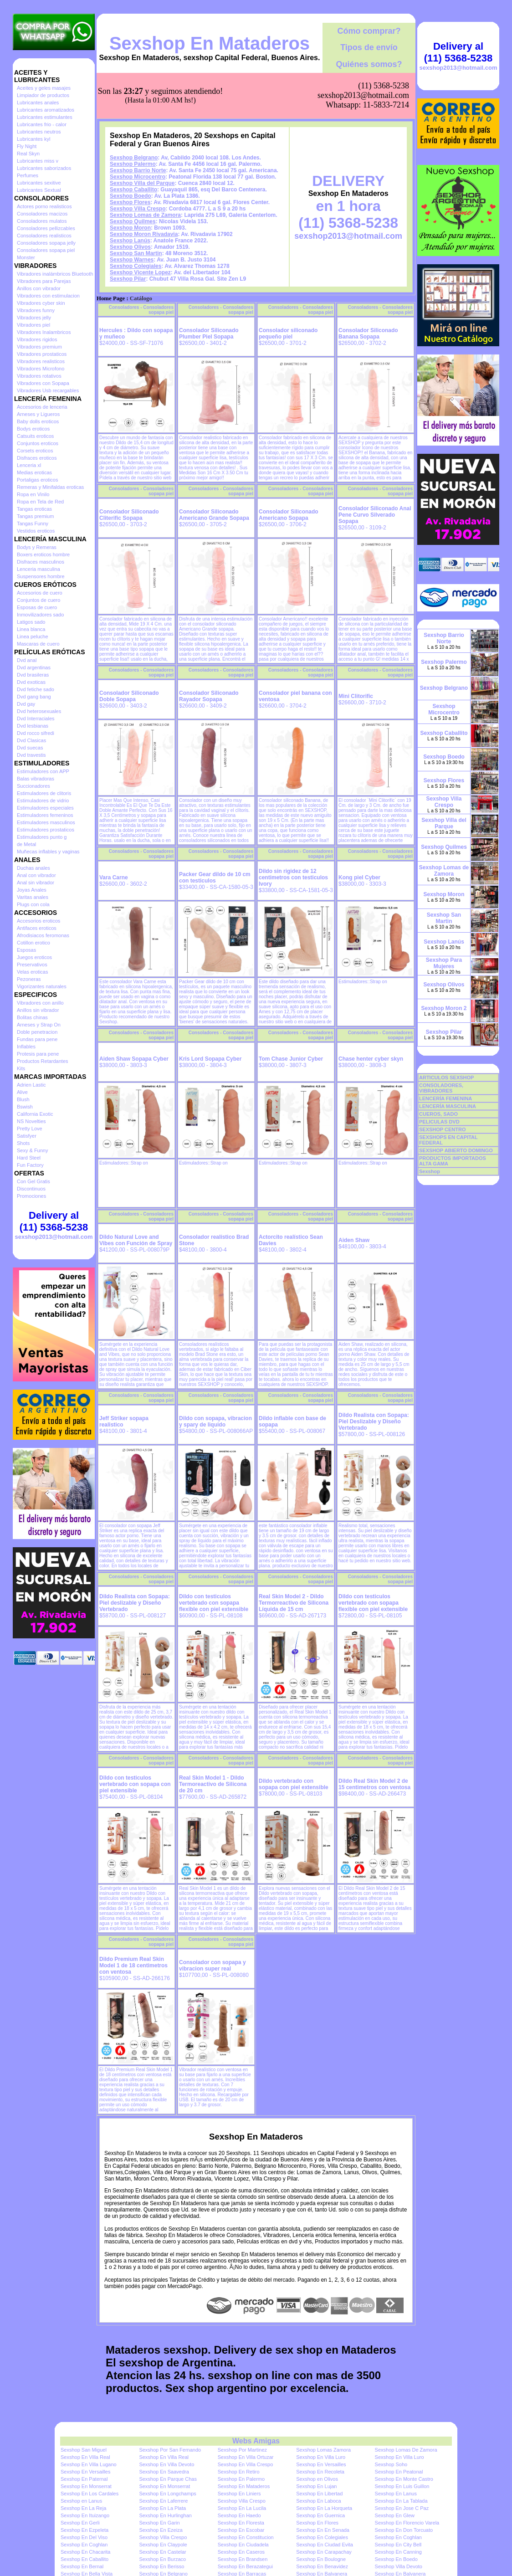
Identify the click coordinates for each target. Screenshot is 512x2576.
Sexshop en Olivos (317, 2479)
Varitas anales (32, 897)
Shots (23, 1143)
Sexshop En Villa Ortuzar (246, 2457)
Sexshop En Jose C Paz (402, 2508)
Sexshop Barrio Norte (138, 170)
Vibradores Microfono (40, 368)
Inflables (26, 1046)
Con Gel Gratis (33, 1181)
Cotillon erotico (33, 942)
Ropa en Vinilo (33, 494)
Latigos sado (31, 622)
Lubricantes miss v (37, 161)
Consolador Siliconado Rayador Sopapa (209, 696)
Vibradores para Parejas (44, 281)
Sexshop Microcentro (137, 177)
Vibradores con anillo (40, 1003)
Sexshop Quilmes (133, 221)
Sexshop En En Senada (322, 2530)
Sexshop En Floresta (241, 2522)
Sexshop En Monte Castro (404, 2479)
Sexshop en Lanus (81, 2501)
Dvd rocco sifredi (35, 733)
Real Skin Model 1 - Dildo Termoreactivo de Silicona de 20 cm (213, 1784)
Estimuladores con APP (43, 771)
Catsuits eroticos (35, 436)
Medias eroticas (34, 472)
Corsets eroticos (35, 450)
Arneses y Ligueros (38, 414)
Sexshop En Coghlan (398, 2537)
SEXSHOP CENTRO (442, 1129)
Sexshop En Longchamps (167, 2493)
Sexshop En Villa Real (85, 2457)
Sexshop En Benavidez (322, 2566)
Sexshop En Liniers (239, 2493)
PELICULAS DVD (439, 1121)
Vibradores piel (33, 325)
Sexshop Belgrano (134, 157)
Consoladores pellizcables (46, 228)
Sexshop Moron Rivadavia (144, 234)
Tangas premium (35, 516)
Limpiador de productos (43, 95)
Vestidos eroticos (36, 531)
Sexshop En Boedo (396, 2559)
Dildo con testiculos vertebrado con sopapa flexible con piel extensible (213, 1602)
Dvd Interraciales (36, 718)
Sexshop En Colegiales (322, 2537)
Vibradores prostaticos (42, 354)
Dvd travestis (31, 755)
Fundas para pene (37, 1039)
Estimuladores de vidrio (43, 800)
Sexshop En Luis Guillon (402, 2486)
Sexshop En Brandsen (242, 2559)
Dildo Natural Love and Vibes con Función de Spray (135, 1240)
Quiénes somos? (369, 64)
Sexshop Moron (130, 228)
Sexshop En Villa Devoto (166, 2464)
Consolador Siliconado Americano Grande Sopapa (214, 514)
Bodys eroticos (33, 428)
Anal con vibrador (36, 875)
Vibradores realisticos (41, 361)
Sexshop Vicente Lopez (140, 272)
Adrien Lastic (31, 1085)
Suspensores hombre (41, 576)
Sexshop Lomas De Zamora (406, 2450)
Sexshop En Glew (395, 2515)
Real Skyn (28, 153)
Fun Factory (30, 1165)
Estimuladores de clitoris (44, 793)
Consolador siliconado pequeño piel (288, 333)
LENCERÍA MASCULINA (447, 1106)
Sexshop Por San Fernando (170, 2450)
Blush (23, 1099)
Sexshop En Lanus (396, 2493)
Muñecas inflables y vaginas (48, 851)
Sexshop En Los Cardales (89, 2493)
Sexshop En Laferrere (163, 2501)
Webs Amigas (256, 2441)
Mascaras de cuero (38, 644)
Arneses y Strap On (39, 1024)
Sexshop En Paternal (84, 2479)
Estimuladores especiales (45, 808)
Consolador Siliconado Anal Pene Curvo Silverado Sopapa (374, 514)
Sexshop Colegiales (135, 266)
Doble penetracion (37, 1032)
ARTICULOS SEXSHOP (446, 1077)
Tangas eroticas (34, 509)
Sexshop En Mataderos (209, 43)
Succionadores (33, 786)
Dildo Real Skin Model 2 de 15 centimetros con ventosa (374, 1784)
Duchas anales (33, 868)
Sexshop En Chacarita (85, 2552)
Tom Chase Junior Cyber (291, 1059)
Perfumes (27, 175)
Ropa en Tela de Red (40, 501)
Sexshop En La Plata (162, 2508)
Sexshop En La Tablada (401, 2501)
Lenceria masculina (38, 569)
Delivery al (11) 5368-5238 (54, 1221)
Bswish (25, 1106)
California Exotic (35, 1114)
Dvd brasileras (33, 674)
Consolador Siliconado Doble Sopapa (129, 696)
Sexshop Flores (130, 202)
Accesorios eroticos (38, 921)
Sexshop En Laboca (318, 2501)
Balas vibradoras (35, 778)
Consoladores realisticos (44, 235)
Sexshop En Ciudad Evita (324, 2544)
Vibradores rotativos (39, 376)
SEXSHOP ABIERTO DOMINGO (456, 1150)
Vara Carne (113, 877)
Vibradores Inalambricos (44, 332)
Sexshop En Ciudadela (243, 2544)
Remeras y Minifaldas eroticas (50, 487)
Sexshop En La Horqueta (324, 2508)
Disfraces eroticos (36, 458)
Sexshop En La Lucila (242, 2508)
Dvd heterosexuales (39, 711)
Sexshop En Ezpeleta (84, 2530)
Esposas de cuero (37, 607)
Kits (21, 1068)
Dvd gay (26, 704)
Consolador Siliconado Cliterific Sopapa (129, 514)
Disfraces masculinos (40, 561)
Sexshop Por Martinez (242, 2450)
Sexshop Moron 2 (443, 1008)
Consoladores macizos (42, 213)
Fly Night (26, 146)
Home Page (111, 298)
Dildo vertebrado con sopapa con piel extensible (293, 1784)
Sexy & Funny (32, 1150)
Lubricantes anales (38, 102)
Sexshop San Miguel (84, 2450)
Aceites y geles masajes (44, 88)
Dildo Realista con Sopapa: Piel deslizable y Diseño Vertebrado (134, 1602)
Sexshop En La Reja (83, 2508)
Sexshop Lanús (130, 240)
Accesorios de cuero (39, 592)
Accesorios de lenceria (42, 407)
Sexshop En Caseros (241, 2552)
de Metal (26, 844)
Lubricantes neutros (39, 131)
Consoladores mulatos (42, 221)
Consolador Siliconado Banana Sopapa (368, 333)
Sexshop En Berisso (161, 2566)
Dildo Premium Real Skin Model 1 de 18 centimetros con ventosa (133, 1965)
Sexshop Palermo (133, 164)
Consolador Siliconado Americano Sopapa (288, 514)
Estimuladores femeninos (45, 815)
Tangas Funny (32, 523)
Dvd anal (26, 660)
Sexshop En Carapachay (324, 2552)
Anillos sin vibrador (38, 1010)
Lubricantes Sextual (39, 190)
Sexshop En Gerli (80, 2522)
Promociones (31, 1196)
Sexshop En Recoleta (320, 2471)
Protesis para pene (38, 1054)
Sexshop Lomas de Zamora (145, 215)
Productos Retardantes (42, 1061)
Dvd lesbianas (32, 726)
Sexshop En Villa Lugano (89, 2464)
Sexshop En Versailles (321, 2464)
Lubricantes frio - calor (42, 124)
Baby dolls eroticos (38, 421)
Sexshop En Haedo (239, 2515)
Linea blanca (31, 629)
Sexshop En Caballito (84, 2559)
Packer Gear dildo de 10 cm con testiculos (215, 877)
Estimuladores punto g (42, 837)
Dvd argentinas (34, 667)
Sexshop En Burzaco (162, 2559)
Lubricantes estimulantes (44, 117)
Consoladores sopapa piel (46, 250)
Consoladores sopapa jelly (46, 243)
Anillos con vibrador (39, 288)
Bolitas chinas (32, 1017)
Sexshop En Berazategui (245, 2566)
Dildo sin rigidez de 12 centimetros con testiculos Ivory (293, 877)
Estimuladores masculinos (46, 822)
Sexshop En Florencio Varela (407, 2522)
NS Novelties (31, 1121)
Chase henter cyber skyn (370, 1059)
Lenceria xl (29, 465)
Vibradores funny (36, 310)
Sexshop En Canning (398, 2552)
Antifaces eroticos (36, 928)
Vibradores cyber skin (41, 303)
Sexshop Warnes (132, 260)
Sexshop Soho (391, 2464)
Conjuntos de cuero (38, 600)
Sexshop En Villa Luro (320, 2457)
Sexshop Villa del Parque (142, 183)
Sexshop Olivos (130, 247)
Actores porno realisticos (44, 206)
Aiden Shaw (353, 1240)
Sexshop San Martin (136, 253)
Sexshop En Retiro (239, 2471)
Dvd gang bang (34, 696)
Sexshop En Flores (317, 2522)
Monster (26, 257)
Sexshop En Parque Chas (168, 2479)
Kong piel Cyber (359, 877)
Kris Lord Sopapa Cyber (210, 1059)
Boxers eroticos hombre (43, 554)
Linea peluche (32, 636)
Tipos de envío (369, 47)
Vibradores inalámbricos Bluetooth (55, 274)
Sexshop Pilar (128, 279)
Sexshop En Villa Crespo (245, 2464)
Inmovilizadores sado (40, 614)
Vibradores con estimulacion (48, 295)
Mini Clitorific (355, 696)
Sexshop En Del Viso (84, 2537)
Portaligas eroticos (37, 479)
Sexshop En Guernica (320, 2515)
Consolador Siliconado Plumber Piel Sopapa (209, 333)
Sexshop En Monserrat (86, 2486)
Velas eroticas (32, 972)
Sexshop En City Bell (398, 2544)
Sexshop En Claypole (163, 2544)
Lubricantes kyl (33, 139)
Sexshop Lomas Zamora (323, 2450)
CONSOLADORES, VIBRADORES (441, 1088)
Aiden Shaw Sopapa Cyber (134, 1059)
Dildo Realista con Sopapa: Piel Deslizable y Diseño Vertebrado (373, 1421)
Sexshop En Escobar (241, 2530)
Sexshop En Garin (159, 2522)
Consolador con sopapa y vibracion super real (212, 1965)
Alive (22, 1092)
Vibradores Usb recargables (48, 390)
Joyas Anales (31, 890)
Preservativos (32, 964)
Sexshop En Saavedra (164, 2471)
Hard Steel (29, 1157)
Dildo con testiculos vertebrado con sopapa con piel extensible (135, 1784)
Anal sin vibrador (35, 882)
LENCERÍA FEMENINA (445, 1098)
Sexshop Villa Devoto (398, 2566)
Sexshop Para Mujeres (444, 963)
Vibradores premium (39, 346)
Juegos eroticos (34, 957)
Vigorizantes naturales (42, 986)
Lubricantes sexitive (39, 182)
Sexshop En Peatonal (399, 2471)
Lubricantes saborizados (44, 168)
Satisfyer (26, 1136)
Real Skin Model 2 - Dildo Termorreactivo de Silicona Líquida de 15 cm (293, 1602)
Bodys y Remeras (36, 547)
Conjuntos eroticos (37, 443)
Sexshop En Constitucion (246, 2537)
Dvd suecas (30, 747)
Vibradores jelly (34, 317)
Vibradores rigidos (37, 339)
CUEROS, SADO (438, 1114)
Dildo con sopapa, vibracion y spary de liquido (215, 1421)
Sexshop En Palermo (241, 2479)
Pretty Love (29, 1128)
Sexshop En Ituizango (85, 2515)
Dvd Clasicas (31, 740)
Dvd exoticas (31, 682)
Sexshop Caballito (133, 189)
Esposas (26, 950)
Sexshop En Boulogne (321, 2559)
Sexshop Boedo (130, 196)
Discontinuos (31, 1188)
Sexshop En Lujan (316, 2486)
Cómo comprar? (368, 31)
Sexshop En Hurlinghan (165, 2515)
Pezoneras (29, 979)
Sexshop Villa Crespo (138, 208)
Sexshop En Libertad (319, 2493)
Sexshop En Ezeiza (160, 2530)
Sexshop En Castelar (162, 2552)
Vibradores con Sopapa (43, 383)
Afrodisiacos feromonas (43, 935)
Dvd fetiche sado (35, 689)
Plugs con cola (33, 904)
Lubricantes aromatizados (45, 110)
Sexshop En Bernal (82, 2566)
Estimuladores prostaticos (45, 829)
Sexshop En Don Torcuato (404, 2530)
